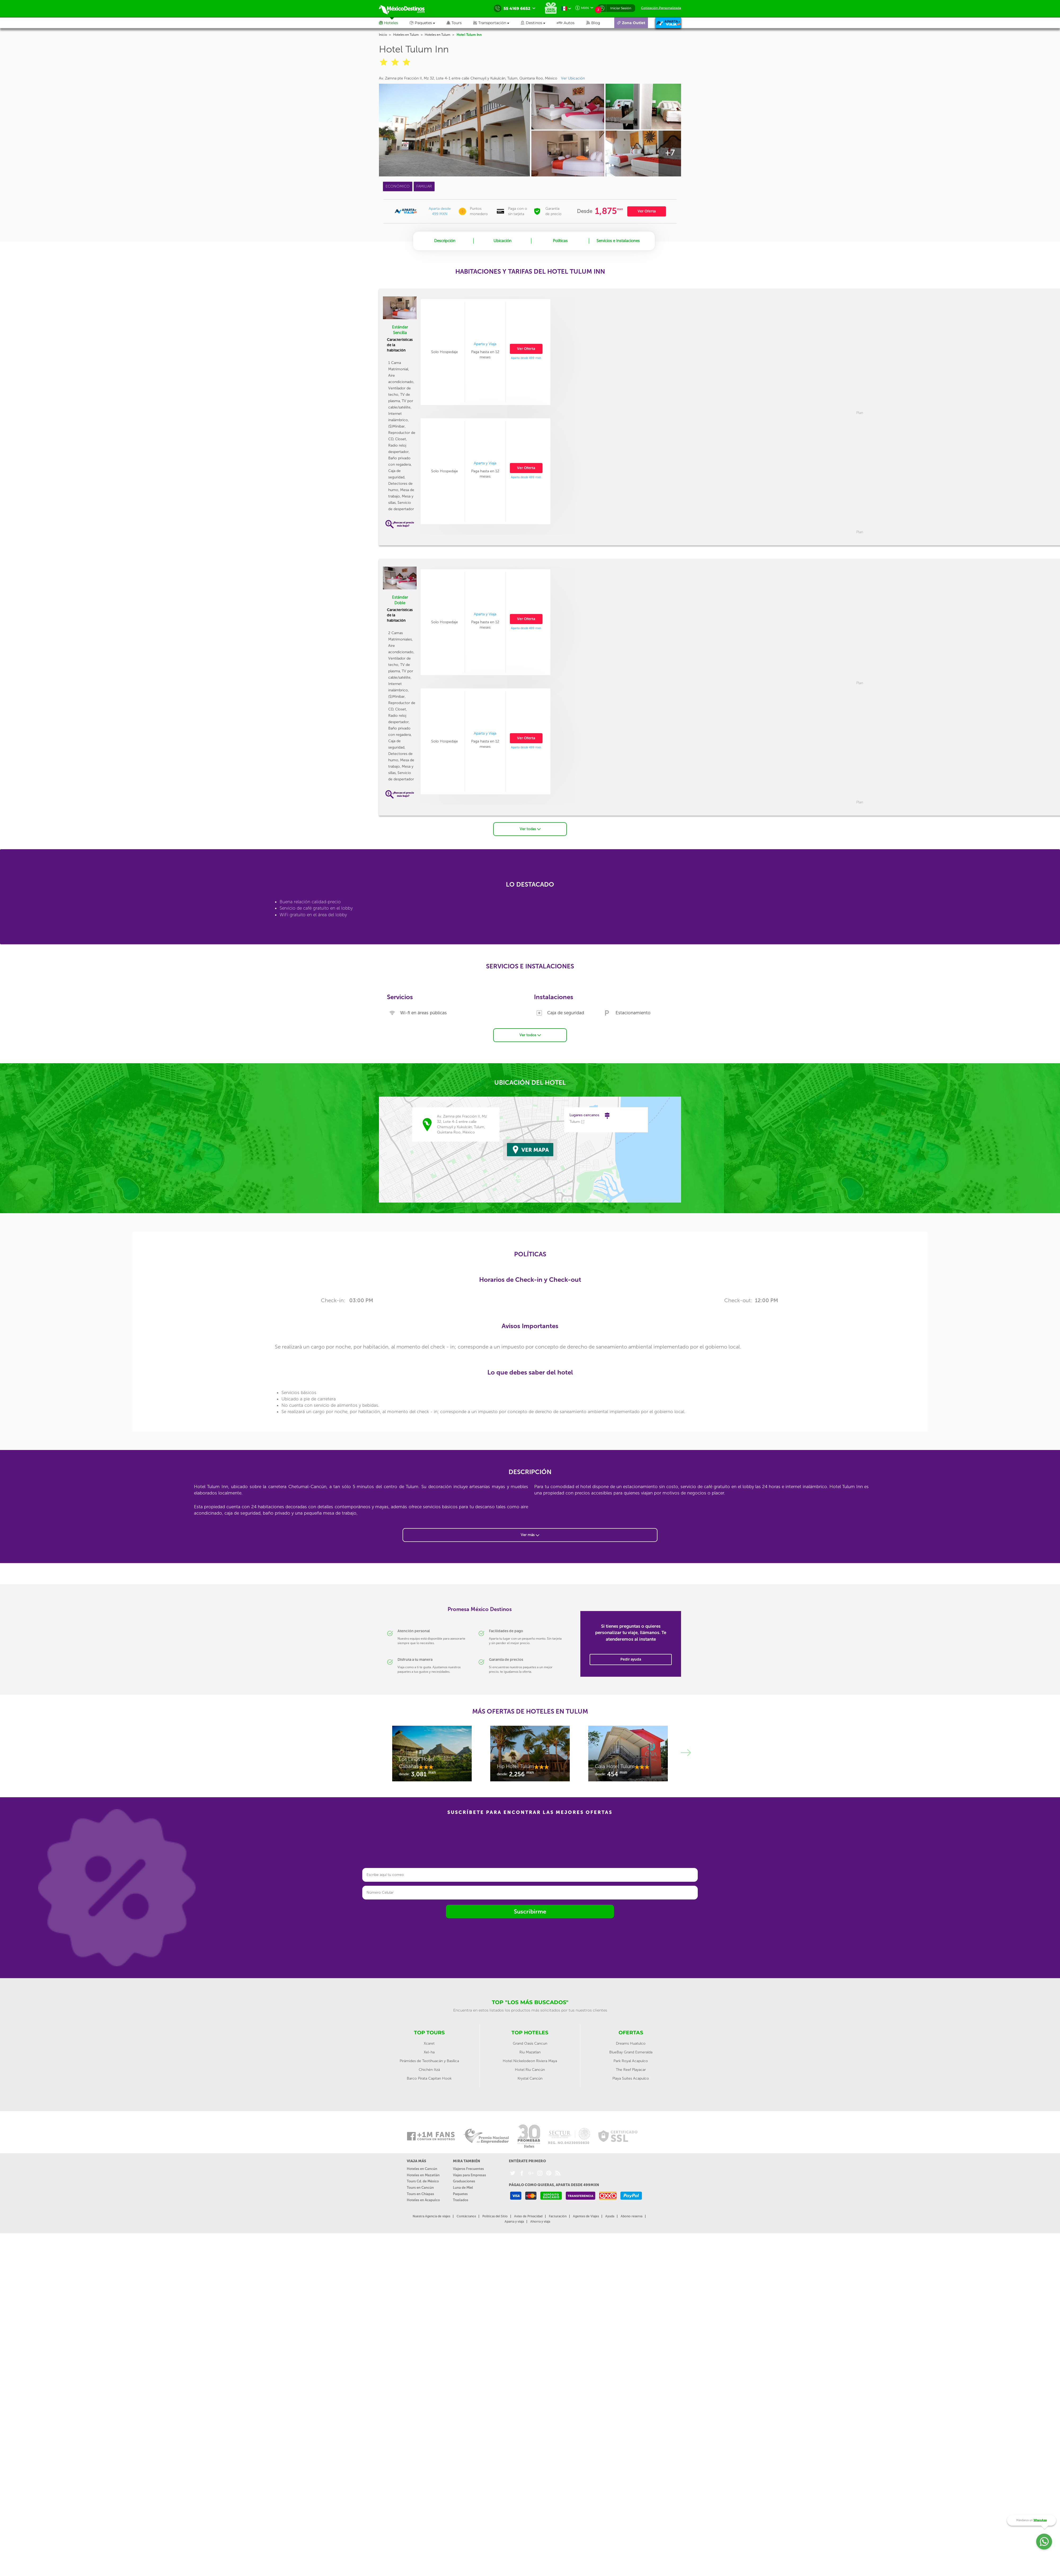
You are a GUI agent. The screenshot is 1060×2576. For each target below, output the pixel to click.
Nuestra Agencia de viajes (431, 2215)
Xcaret (429, 2042)
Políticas (560, 240)
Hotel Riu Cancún (530, 2068)
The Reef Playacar (631, 2068)
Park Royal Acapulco (630, 2060)
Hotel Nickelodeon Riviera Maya (530, 2060)
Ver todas (530, 827)
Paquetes (460, 2193)
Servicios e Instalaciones (618, 240)
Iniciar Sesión (620, 8)
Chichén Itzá (429, 2068)
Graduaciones (464, 2180)
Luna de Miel (463, 2186)
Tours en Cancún (420, 2186)
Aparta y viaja (514, 2220)
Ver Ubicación (573, 78)
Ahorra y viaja (540, 2220)
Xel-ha (429, 2051)
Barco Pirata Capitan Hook (429, 2077)
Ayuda (609, 2215)
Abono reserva (631, 2215)
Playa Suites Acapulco (630, 2077)
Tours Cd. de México (423, 2180)
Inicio (383, 35)
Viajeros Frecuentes (468, 2168)
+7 (670, 153)
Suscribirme (530, 1910)
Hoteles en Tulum (406, 35)
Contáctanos (466, 2215)
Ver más (530, 1533)
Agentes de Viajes (586, 2215)
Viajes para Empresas (469, 2174)
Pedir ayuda (630, 1658)
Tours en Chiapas (420, 2193)
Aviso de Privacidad (528, 2215)
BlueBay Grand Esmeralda (630, 2051)
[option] (485, 471)
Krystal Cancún (530, 2077)
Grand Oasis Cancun (530, 2042)
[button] (497, 22)
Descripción (444, 240)
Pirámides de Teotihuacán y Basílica (429, 2060)
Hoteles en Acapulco (423, 2199)
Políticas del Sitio (495, 2215)
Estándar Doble (400, 600)
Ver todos (530, 1033)
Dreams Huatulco (631, 2042)
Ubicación (502, 240)
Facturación (558, 2215)
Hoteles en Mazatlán (423, 2174)
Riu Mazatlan (530, 2051)
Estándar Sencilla (400, 330)
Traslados (460, 2199)
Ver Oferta (647, 211)
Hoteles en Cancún (422, 2168)
